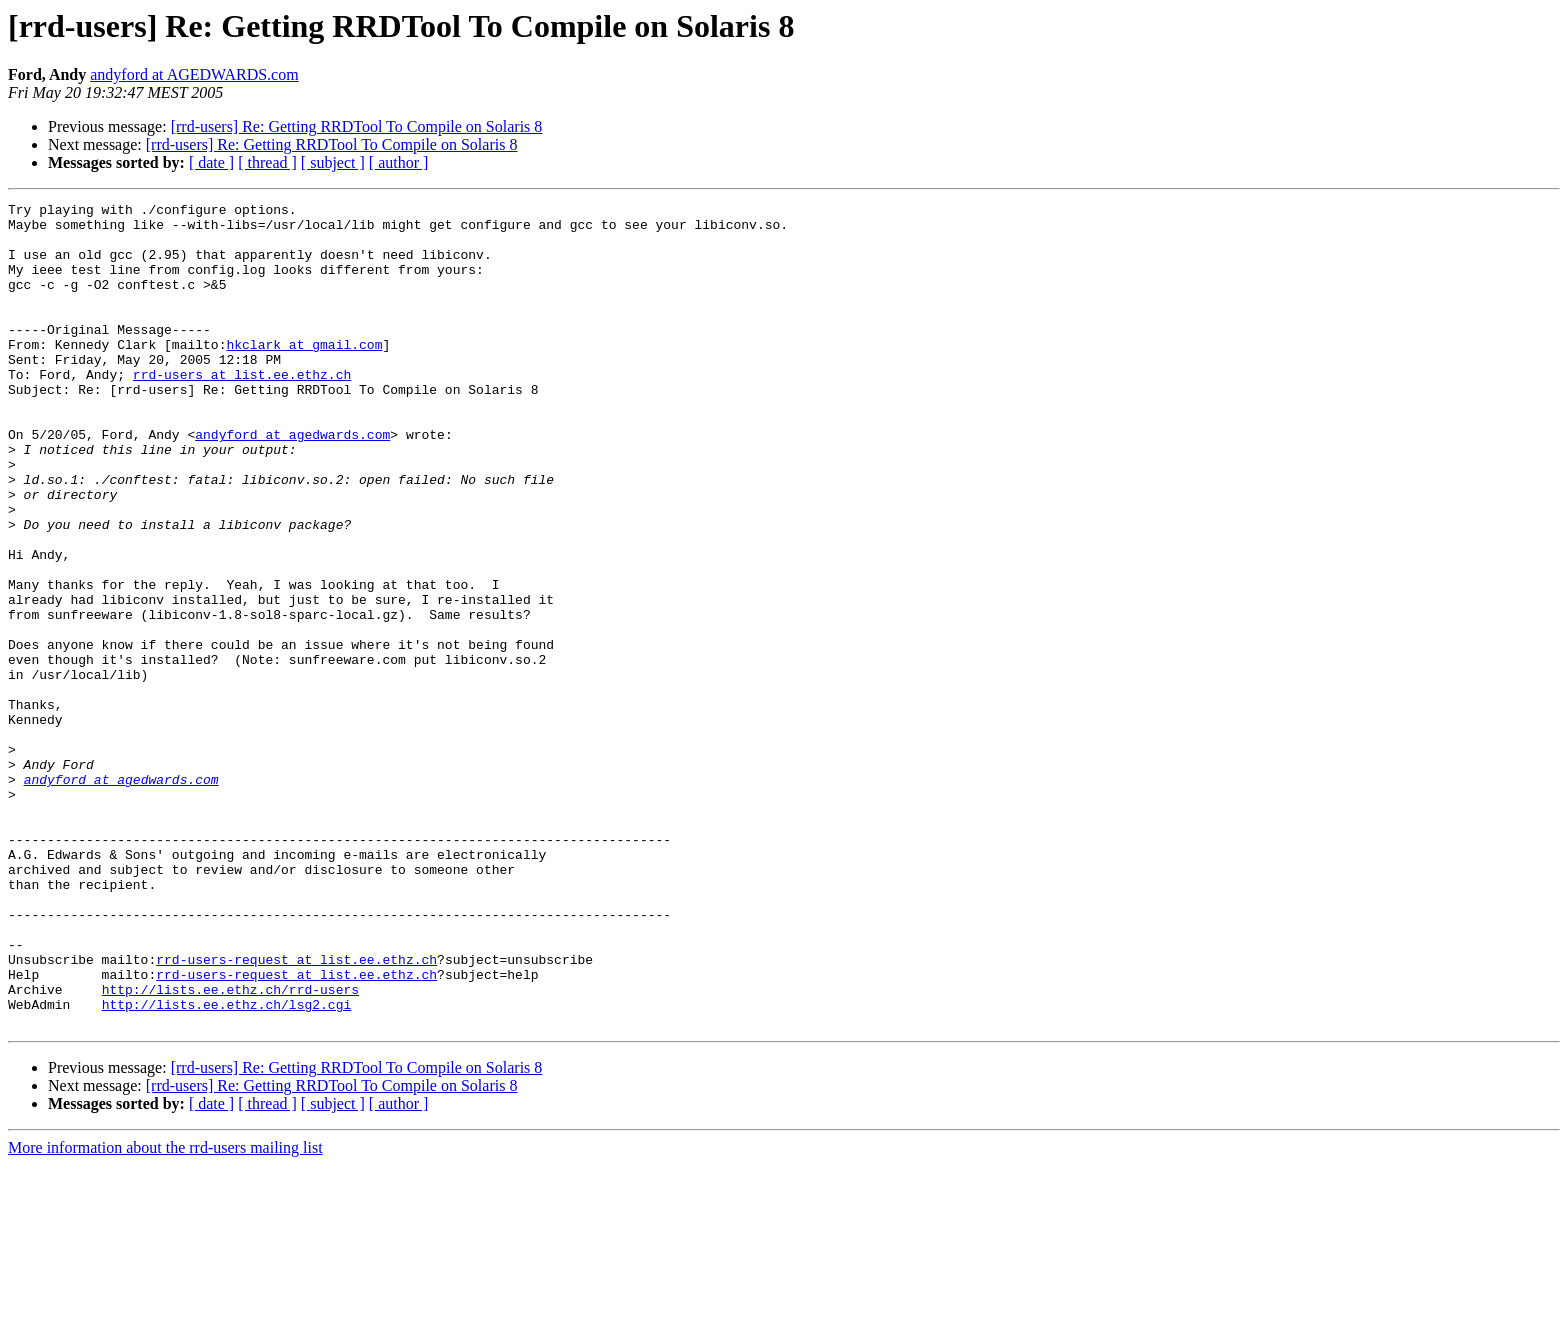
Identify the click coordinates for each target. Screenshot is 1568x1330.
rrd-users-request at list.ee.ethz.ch (296, 1112)
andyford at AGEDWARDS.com (194, 74)
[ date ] (211, 162)
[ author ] (399, 162)
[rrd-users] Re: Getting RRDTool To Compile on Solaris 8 (357, 126)
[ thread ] (267, 162)
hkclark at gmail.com (304, 374)
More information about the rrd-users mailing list (165, 1312)
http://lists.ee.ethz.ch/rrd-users (230, 1148)
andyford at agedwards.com (292, 482)
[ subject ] (333, 162)
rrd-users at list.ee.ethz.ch (242, 410)
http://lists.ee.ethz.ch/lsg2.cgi (227, 1166)
